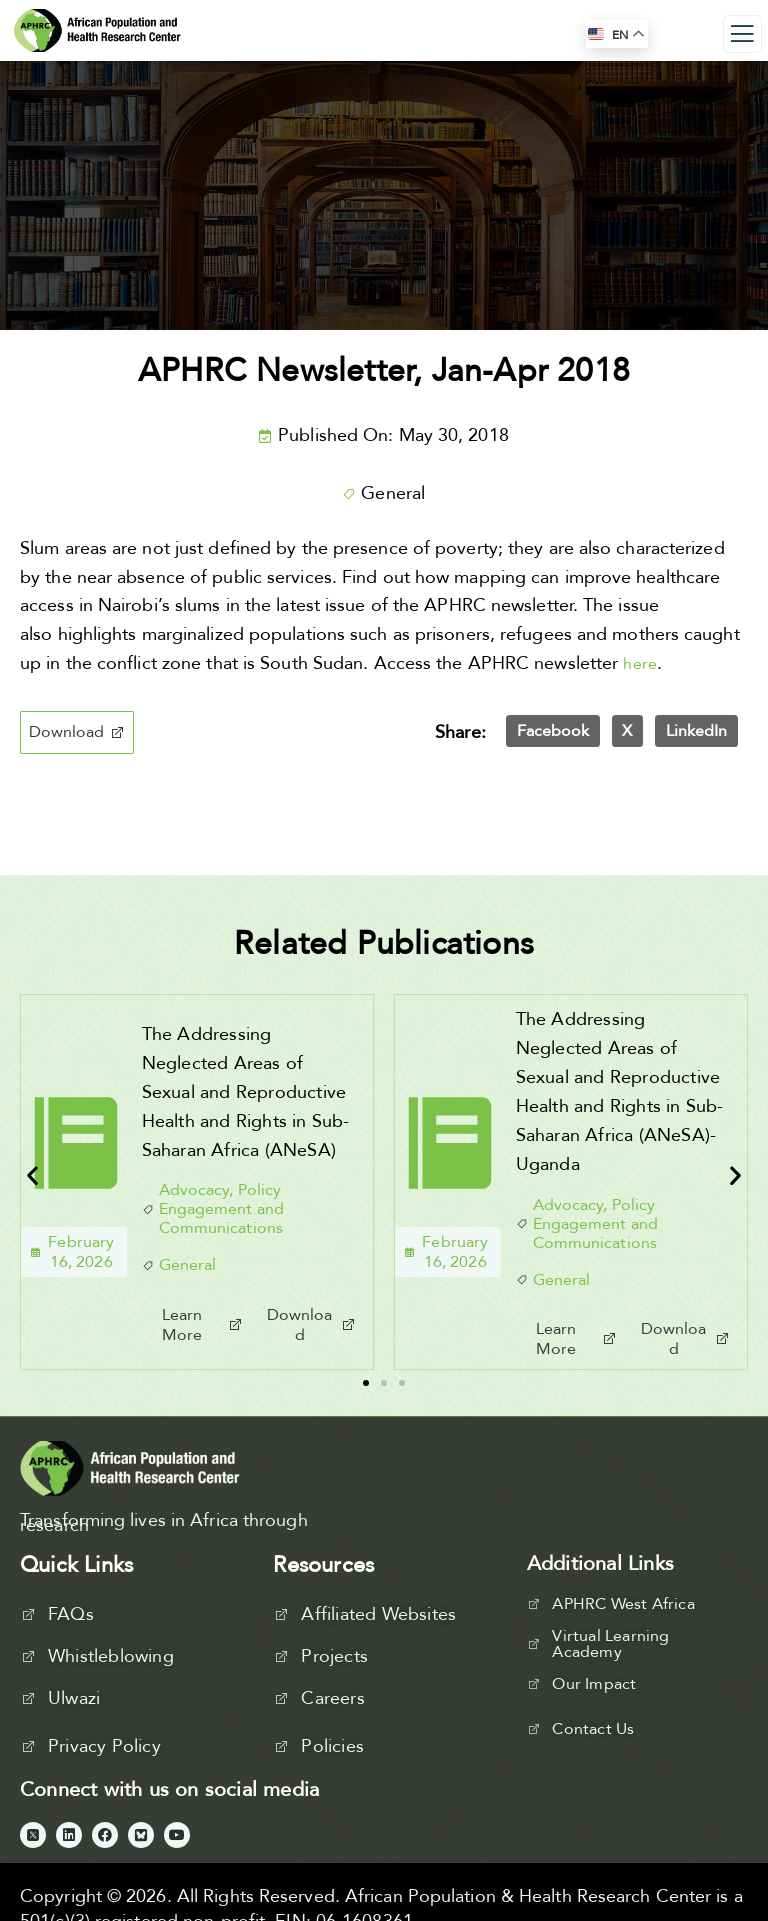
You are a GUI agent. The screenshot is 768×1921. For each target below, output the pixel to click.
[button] (77, 732)
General (393, 493)
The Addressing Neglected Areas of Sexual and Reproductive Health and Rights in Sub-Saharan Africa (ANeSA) (246, 1092)
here (640, 664)
